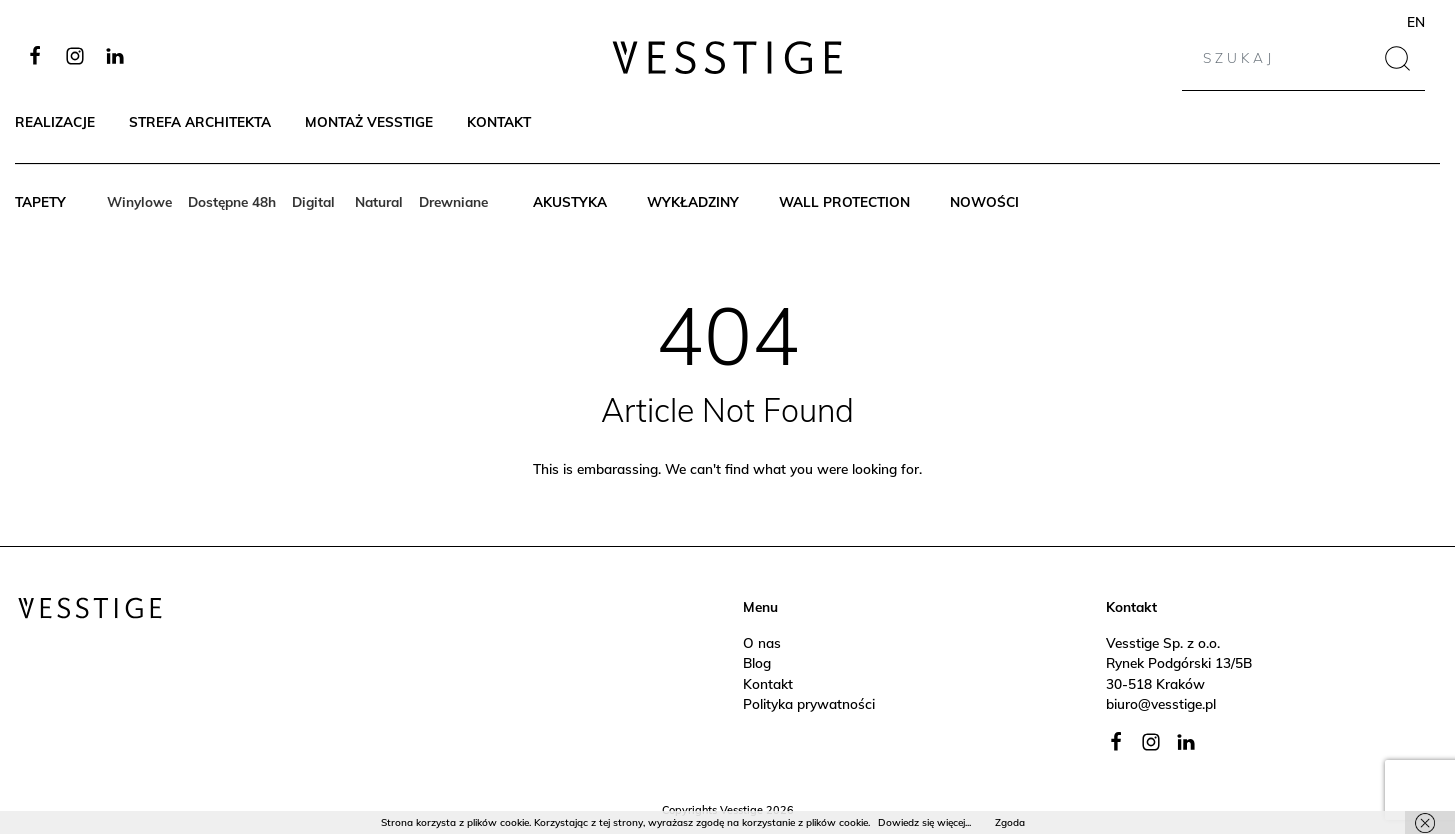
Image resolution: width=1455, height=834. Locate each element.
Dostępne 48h (232, 201)
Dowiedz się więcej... (924, 822)
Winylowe (139, 201)
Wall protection (844, 201)
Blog (757, 662)
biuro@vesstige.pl (1161, 703)
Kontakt (499, 121)
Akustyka (570, 201)
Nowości (984, 201)
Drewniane (453, 201)
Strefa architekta (200, 121)
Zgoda (1010, 822)
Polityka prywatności (809, 703)
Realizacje (55, 121)
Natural (379, 201)
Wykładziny (693, 201)
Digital (315, 201)
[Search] (1279, 58)
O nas (762, 642)
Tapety (40, 201)
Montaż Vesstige (369, 121)
